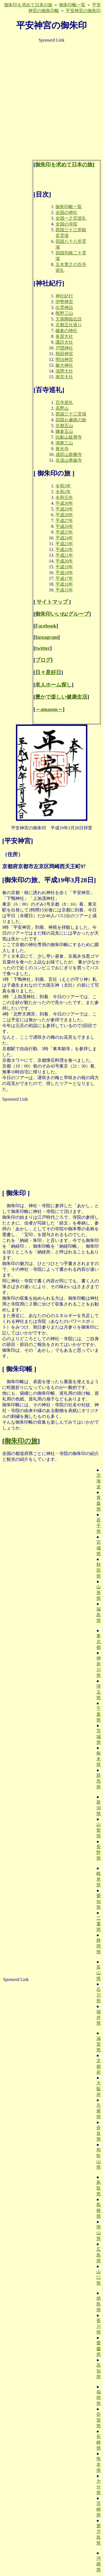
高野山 (62, 408)
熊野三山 (64, 313)
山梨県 (98, 1830)
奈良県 (98, 2133)
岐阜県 (98, 1879)
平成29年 (64, 509)
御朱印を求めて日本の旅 (28, 4)
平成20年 (64, 561)
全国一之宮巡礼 (70, 218)
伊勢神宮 (64, 301)
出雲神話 (64, 307)
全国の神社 (66, 212)
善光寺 (62, 448)
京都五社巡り (68, 324)
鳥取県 (98, 2188)
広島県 (98, 2255)
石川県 (98, 1995)
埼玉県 (98, 1692)
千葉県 (98, 1714)
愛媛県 (98, 2349)
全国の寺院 (66, 224)
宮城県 (98, 1548)
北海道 (98, 1481)
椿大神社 (64, 365)
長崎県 (98, 2442)
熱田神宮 (64, 353)
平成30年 (64, 503)
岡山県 (98, 2233)
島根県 (98, 2210)
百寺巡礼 (64, 402)
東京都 (98, 1641)
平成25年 (64, 532)
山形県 (98, 1592)
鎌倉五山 (64, 431)
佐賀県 (98, 2420)
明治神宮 (64, 359)
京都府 (98, 2066)
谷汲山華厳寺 (68, 460)
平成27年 (64, 520)
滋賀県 (98, 2044)
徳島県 (98, 2304)
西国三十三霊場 (70, 414)
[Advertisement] (51, 98)
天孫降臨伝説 (68, 319)
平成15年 (64, 590)
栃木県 (98, 1759)
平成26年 (64, 526)
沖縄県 (98, 2564)
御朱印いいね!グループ (62, 614)
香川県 (98, 2326)
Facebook (45, 626)
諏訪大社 (64, 342)
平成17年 (64, 578)
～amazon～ (49, 709)
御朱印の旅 (21, 1441)
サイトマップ (52, 602)
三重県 (98, 1924)
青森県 (98, 1503)
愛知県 (98, 1901)
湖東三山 (64, 443)
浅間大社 (64, 371)
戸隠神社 (64, 348)
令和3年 (63, 486)
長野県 (98, 1852)
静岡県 (98, 1946)
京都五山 (64, 425)
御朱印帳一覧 (72, 4)
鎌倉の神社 (66, 330)
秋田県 (98, 1570)
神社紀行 (64, 296)
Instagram (46, 637)
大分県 (98, 2487)
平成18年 (64, 572)
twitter (42, 648)
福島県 (98, 1615)
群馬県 (98, 1781)
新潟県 (98, 1808)
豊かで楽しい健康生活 (61, 697)
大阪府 (98, 2089)
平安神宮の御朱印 (83, 10)
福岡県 (98, 2398)
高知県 (98, 2371)
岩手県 (98, 1526)
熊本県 (98, 2464)
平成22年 (64, 549)
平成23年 (64, 543)
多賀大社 (64, 336)
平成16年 (64, 584)
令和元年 (64, 497)
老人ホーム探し (53, 685)
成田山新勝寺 (68, 454)
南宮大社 (64, 376)
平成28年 (64, 514)
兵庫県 (98, 2111)
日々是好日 (48, 672)
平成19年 (64, 566)
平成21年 (64, 555)
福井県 (98, 2017)
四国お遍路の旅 (70, 419)
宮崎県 (98, 2509)
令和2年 (63, 491)
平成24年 (64, 538)
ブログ (43, 660)
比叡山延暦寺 (68, 437)
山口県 (98, 2277)
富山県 (98, 1973)
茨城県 (98, 1736)
